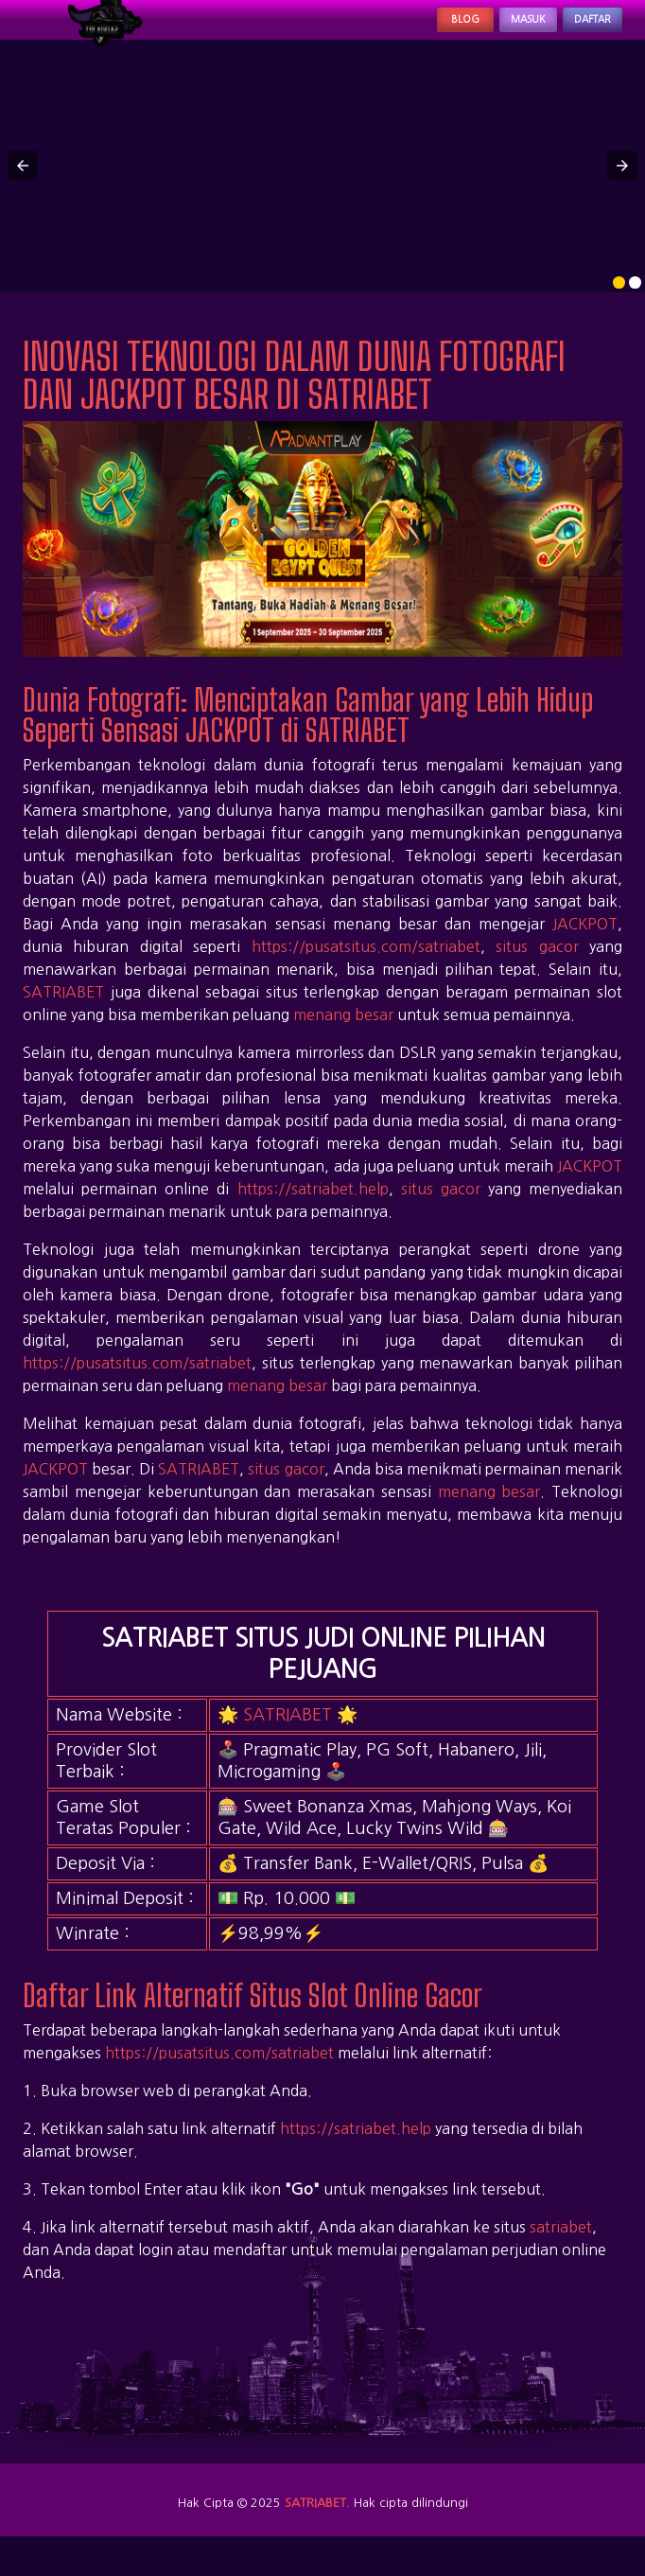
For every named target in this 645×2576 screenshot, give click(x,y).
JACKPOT (585, 944)
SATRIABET (63, 1012)
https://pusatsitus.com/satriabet (366, 967)
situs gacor (537, 967)
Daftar (577, 30)
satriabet (561, 2248)
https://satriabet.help (313, 1209)
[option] (619, 304)
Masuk (481, 30)
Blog (394, 30)
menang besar (343, 1035)
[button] (23, 187)
